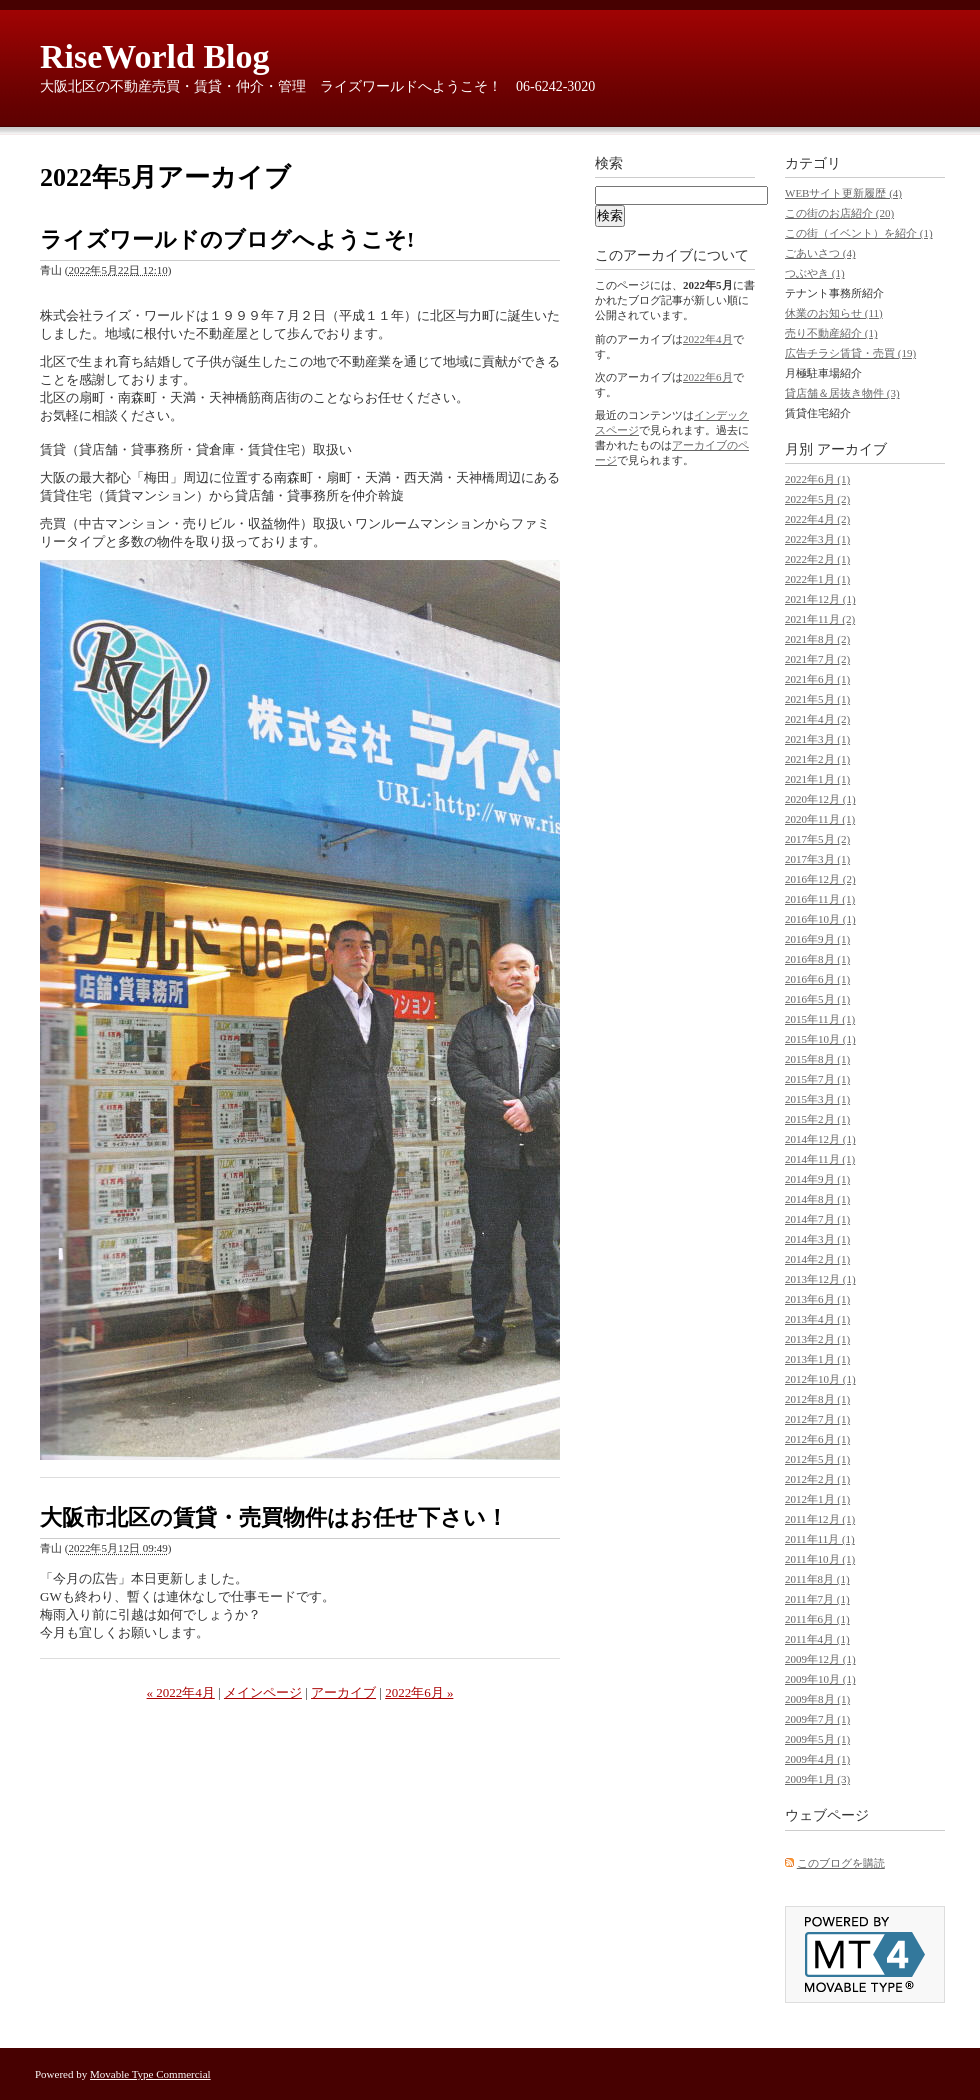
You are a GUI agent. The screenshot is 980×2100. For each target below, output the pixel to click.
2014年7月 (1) (817, 1219)
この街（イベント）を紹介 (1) (859, 233)
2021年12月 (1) (820, 599)
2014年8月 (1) (817, 1199)
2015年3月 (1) (817, 1099)
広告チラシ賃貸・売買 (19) (850, 353)
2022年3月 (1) (817, 539)
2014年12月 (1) (820, 1139)
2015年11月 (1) (820, 1019)
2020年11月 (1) (820, 819)
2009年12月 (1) (820, 1659)
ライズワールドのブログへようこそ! (227, 239)
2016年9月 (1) (817, 939)
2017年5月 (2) (817, 839)
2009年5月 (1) (817, 1739)
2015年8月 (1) (817, 1059)
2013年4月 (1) (817, 1319)
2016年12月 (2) (820, 879)
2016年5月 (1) (817, 999)
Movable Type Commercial (150, 2074)
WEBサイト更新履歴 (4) (843, 193)
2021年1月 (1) (817, 779)
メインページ (263, 1692)
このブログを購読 (841, 1863)
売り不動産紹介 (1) (831, 333)
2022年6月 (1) (817, 479)
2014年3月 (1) (817, 1239)
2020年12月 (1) (820, 799)
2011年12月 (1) (820, 1519)
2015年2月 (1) (817, 1119)
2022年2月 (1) (817, 559)
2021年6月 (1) (817, 679)
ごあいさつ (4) (820, 253)
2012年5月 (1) (817, 1459)
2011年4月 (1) (817, 1639)
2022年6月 (708, 377)
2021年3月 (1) (817, 739)
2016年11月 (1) (820, 899)
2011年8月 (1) (817, 1579)
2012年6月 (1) (817, 1439)
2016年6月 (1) (817, 979)
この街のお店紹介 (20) (839, 213)
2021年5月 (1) (817, 699)
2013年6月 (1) (817, 1299)
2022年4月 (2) (817, 519)
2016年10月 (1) (820, 919)
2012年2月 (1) (817, 1479)
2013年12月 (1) (820, 1279)
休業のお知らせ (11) (834, 313)
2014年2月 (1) (817, 1259)
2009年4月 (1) (817, 1759)
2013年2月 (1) (817, 1339)
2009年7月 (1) (817, 1719)
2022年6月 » (419, 1692)
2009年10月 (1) (820, 1679)
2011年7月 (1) (817, 1599)
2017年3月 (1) (817, 859)
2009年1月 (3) (817, 1779)
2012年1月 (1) (817, 1499)
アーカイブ (343, 1692)
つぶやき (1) (815, 273)
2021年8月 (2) (817, 639)
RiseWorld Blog (155, 56)
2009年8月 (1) (817, 1699)
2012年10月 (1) (820, 1379)
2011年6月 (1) (817, 1619)
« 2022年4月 (181, 1692)
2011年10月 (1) (820, 1559)
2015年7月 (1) (817, 1079)
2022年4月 (708, 339)
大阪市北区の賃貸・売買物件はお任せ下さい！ (274, 1517)
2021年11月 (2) (820, 619)
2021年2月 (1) (817, 759)
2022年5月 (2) (817, 499)
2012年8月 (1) (817, 1399)
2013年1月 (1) (817, 1359)
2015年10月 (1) (820, 1039)
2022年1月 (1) (817, 579)
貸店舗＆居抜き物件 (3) (842, 393)
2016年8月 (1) (817, 959)
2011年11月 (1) (820, 1539)
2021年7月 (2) (817, 659)
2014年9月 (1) (817, 1179)
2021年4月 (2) (817, 719)
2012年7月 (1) (817, 1419)
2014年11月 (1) (820, 1159)
